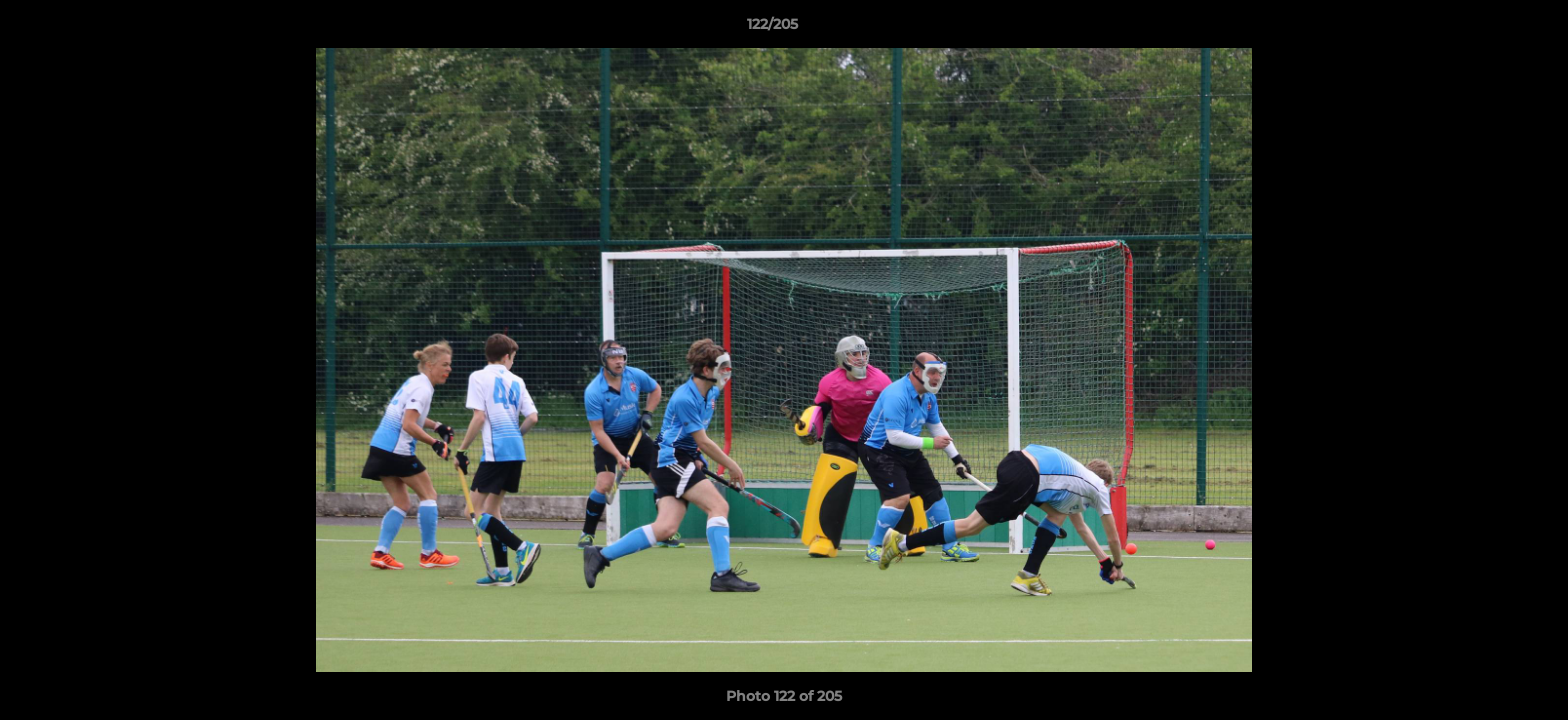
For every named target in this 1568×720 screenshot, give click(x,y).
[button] (1484, 29)
